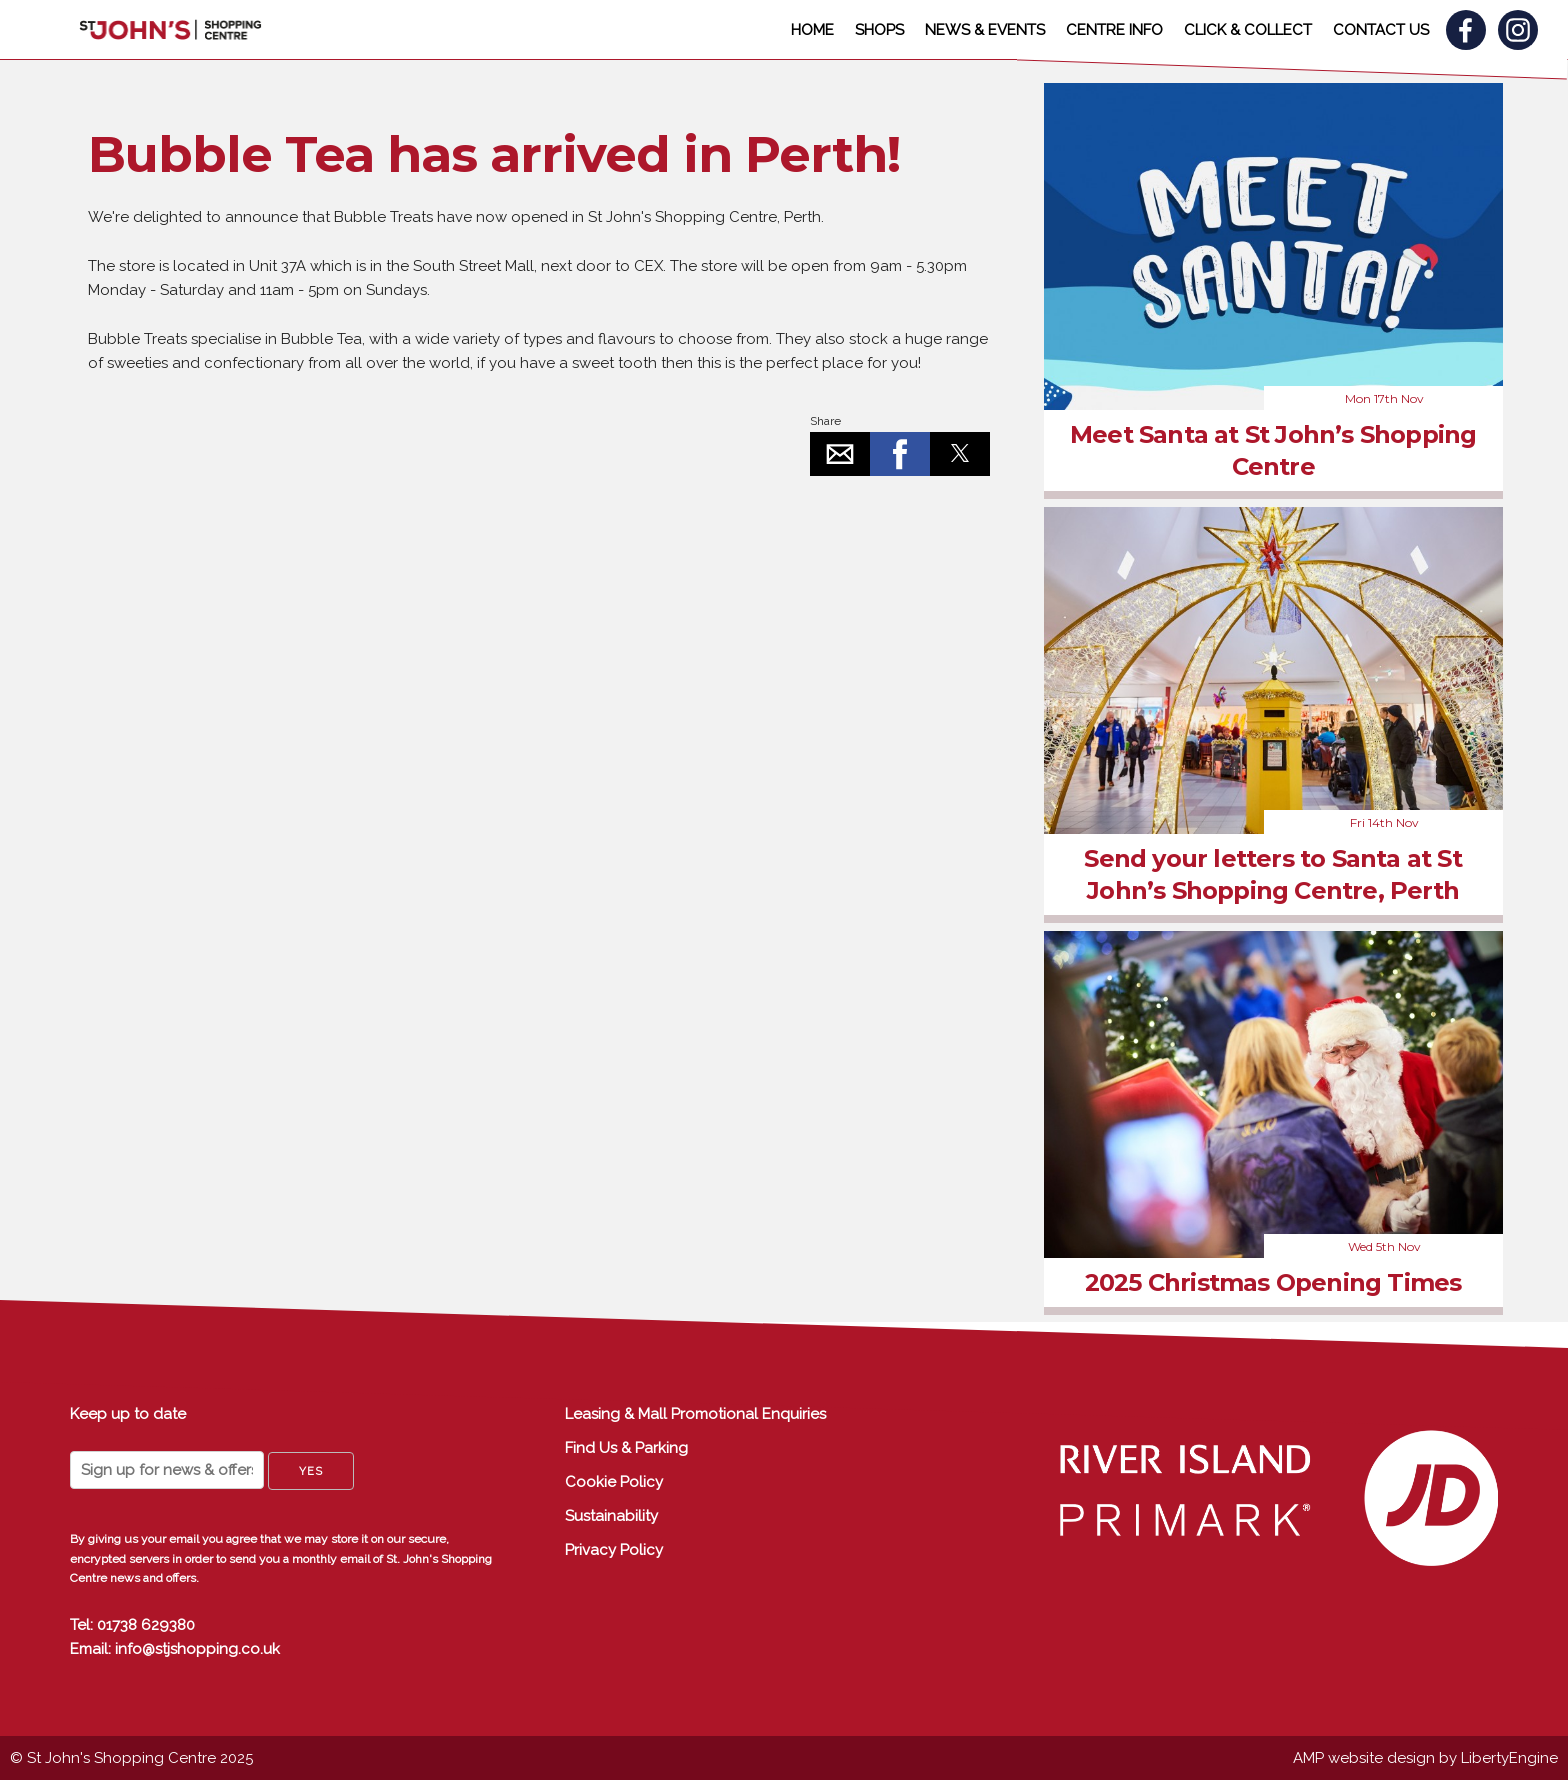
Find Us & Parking (626, 1448)
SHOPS (879, 30)
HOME (812, 30)
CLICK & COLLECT (1248, 30)
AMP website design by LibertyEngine (1425, 1758)
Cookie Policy (614, 1482)
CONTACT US (1381, 30)
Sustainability (611, 1516)
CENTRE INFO (1114, 30)
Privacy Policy (614, 1550)
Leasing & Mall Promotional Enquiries (695, 1414)
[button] (840, 454)
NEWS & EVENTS (985, 30)
